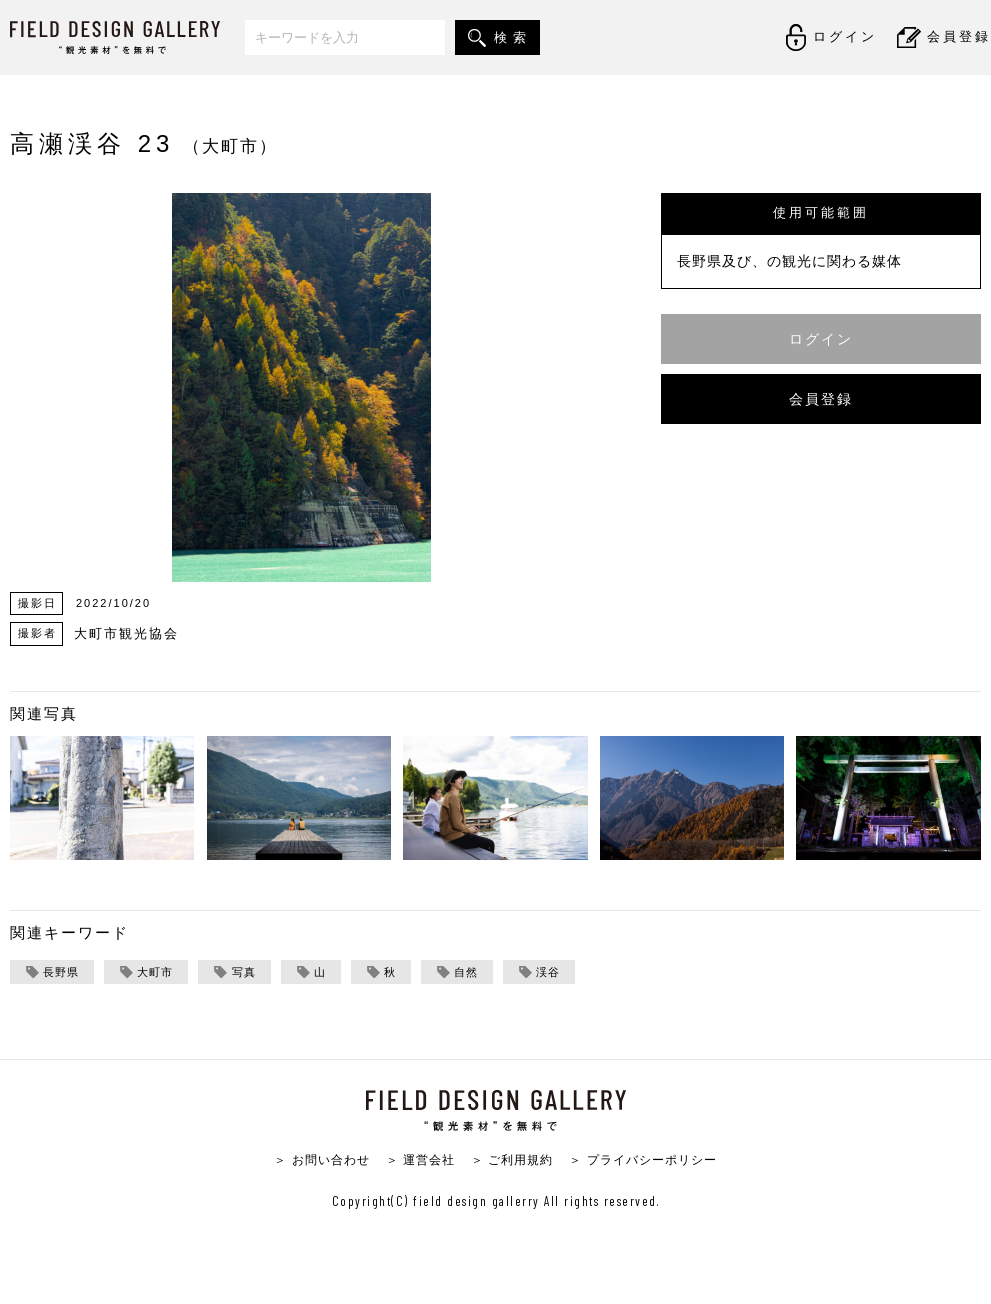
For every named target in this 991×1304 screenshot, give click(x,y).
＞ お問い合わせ (310, 1161)
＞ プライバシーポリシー (652, 1161)
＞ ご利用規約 (513, 1161)
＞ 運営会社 (415, 1161)
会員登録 (821, 398)
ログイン (821, 338)
